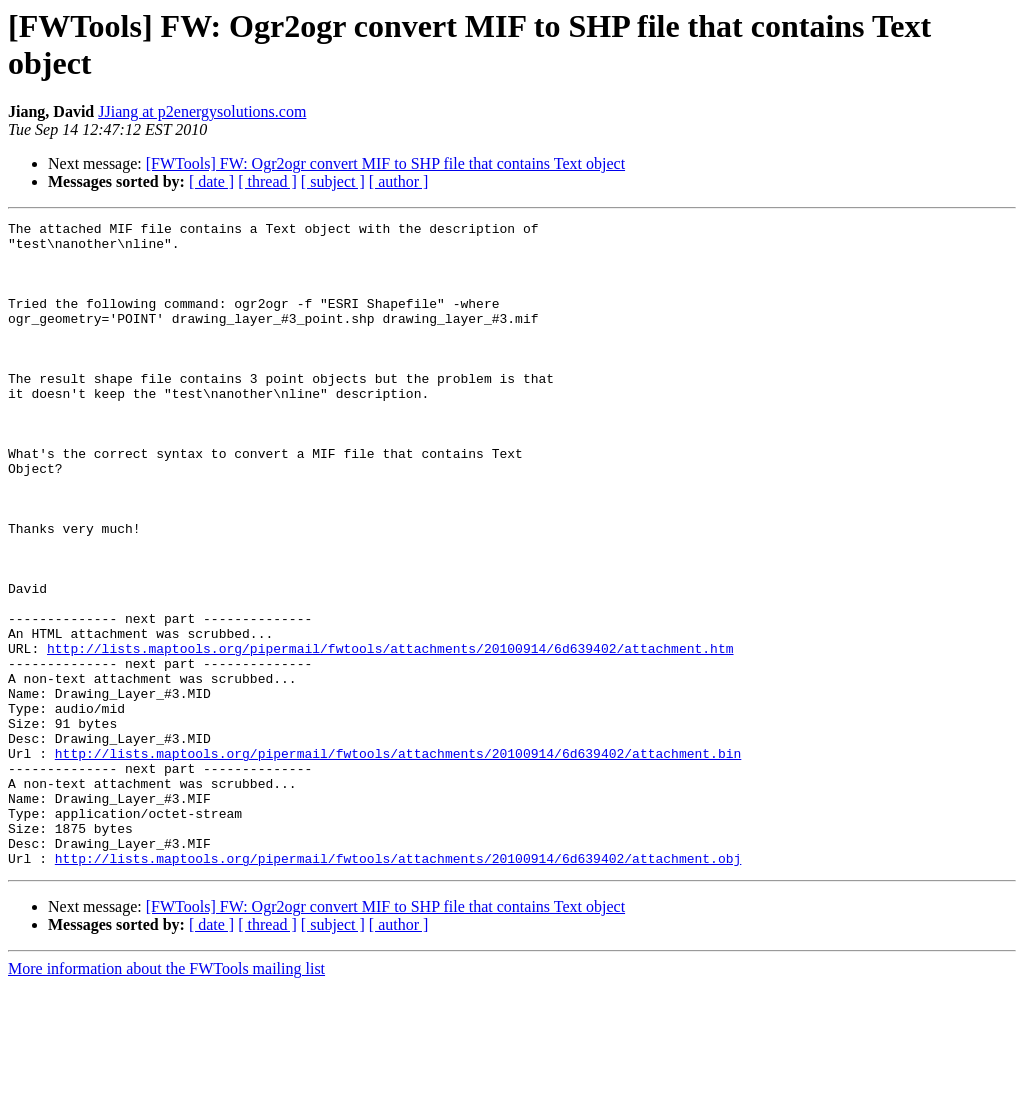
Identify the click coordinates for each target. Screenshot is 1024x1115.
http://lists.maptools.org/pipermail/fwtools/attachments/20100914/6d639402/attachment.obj (398, 987)
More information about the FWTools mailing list (166, 1097)
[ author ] (399, 181)
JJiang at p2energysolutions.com (202, 111)
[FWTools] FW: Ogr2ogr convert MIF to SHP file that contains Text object (385, 163)
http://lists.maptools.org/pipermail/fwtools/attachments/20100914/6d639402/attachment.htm (390, 735)
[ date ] (211, 181)
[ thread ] (267, 181)
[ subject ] (333, 181)
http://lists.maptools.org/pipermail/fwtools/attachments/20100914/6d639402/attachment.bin (398, 861)
